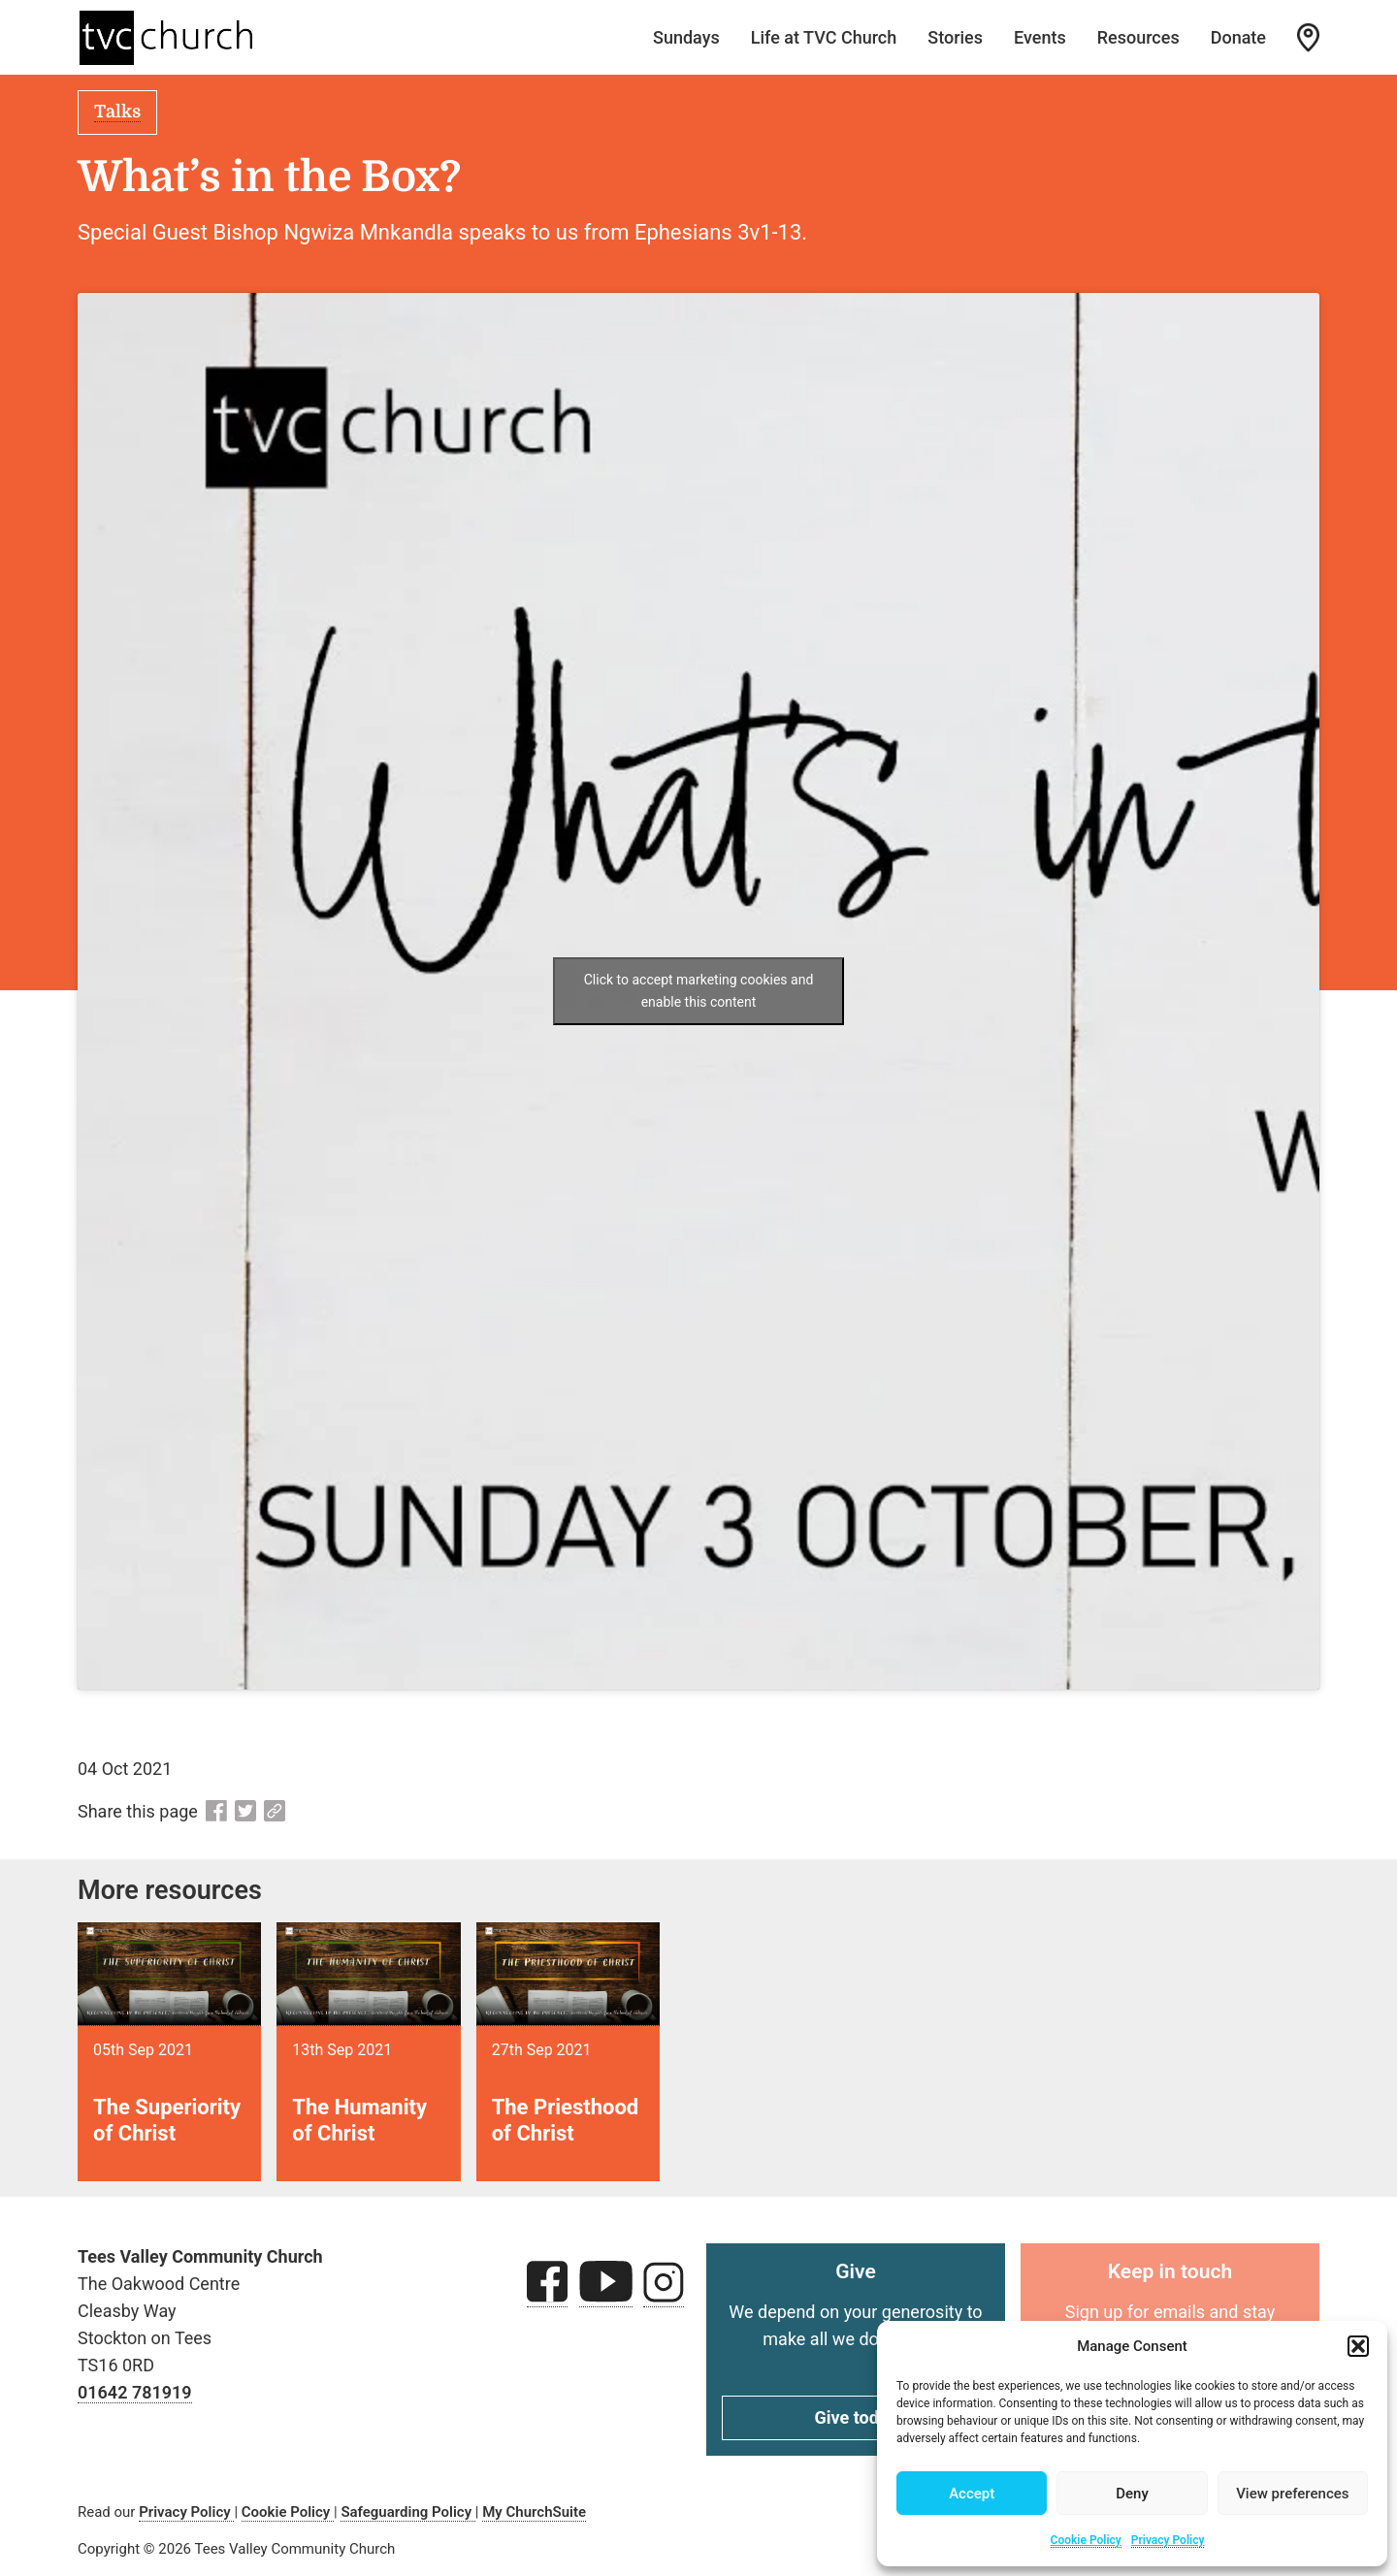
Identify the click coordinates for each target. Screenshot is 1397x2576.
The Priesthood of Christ (565, 2119)
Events (1040, 37)
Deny (1132, 2493)
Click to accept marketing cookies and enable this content (699, 991)
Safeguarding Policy (407, 2512)
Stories (955, 37)
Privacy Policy (1168, 2540)
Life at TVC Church (824, 37)
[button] (1358, 2346)
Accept (971, 2493)
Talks (117, 111)
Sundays (686, 37)
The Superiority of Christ (167, 2119)
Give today (856, 2417)
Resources (1138, 37)
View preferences (1292, 2493)
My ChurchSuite (534, 2512)
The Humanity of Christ (359, 2119)
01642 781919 (135, 2392)
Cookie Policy (1086, 2540)
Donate (1238, 37)
